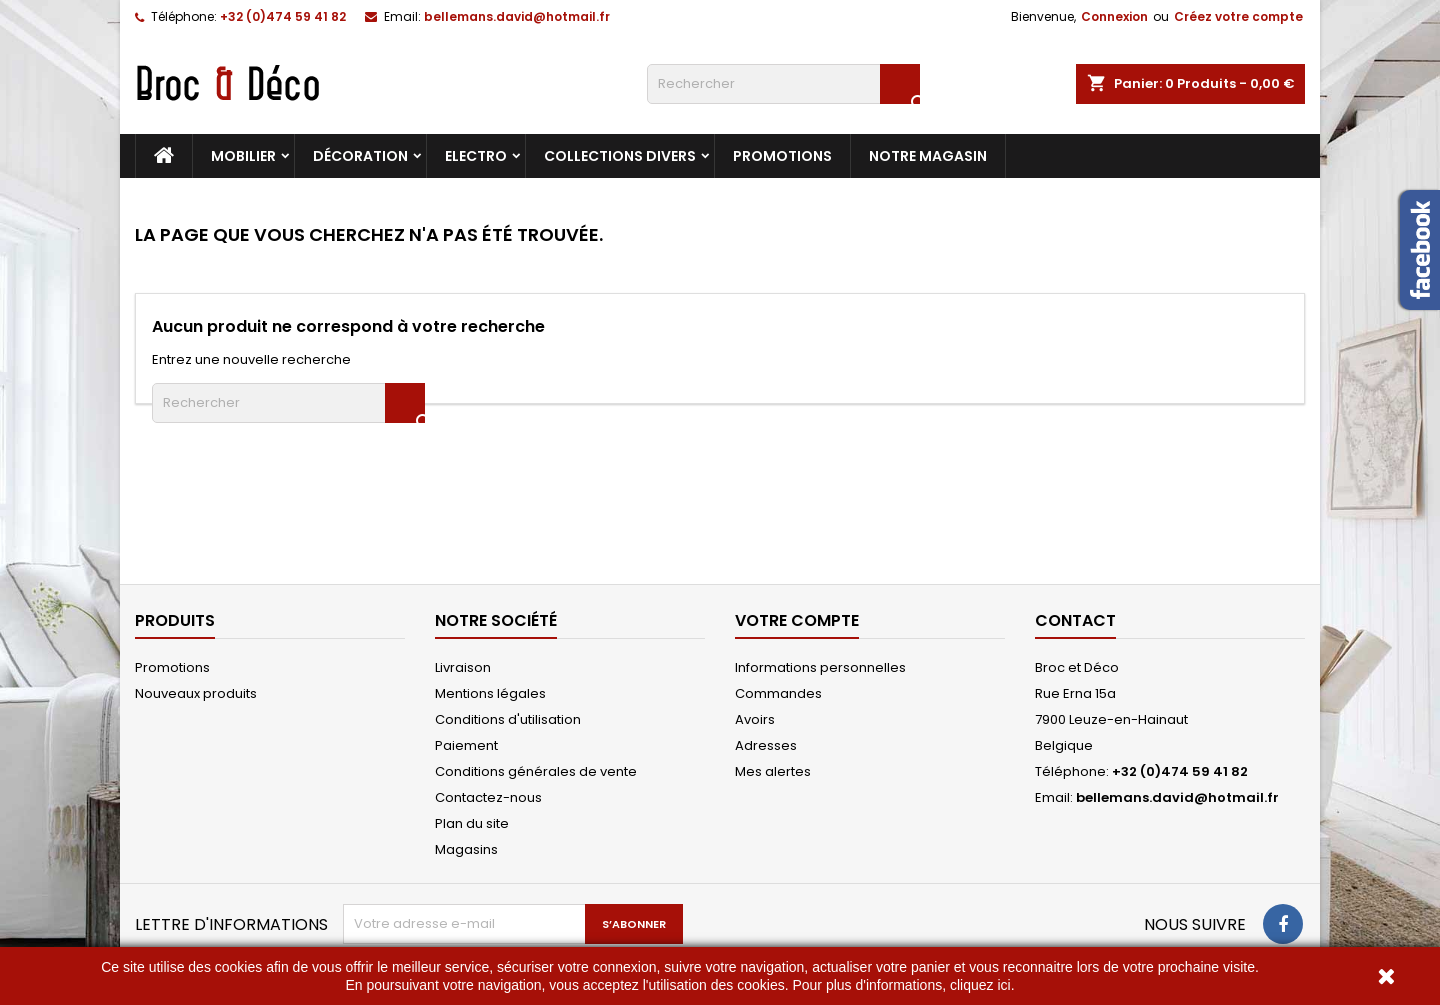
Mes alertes (773, 771)
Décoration (360, 156)
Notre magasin (928, 156)
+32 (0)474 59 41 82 (283, 16)
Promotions (782, 156)
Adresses (766, 745)
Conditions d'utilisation (508, 719)
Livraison (463, 667)
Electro (476, 156)
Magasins (466, 849)
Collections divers (620, 156)
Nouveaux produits (196, 693)
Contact (1075, 620)
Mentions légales (490, 693)
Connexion (1114, 16)
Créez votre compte (1238, 16)
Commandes (778, 693)
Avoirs (755, 719)
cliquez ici (980, 985)
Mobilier (243, 156)
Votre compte (797, 620)
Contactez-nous (488, 797)
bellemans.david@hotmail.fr (517, 16)
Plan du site (472, 823)
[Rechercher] (783, 84)
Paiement (466, 745)
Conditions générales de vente (536, 771)
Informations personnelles (820, 667)
